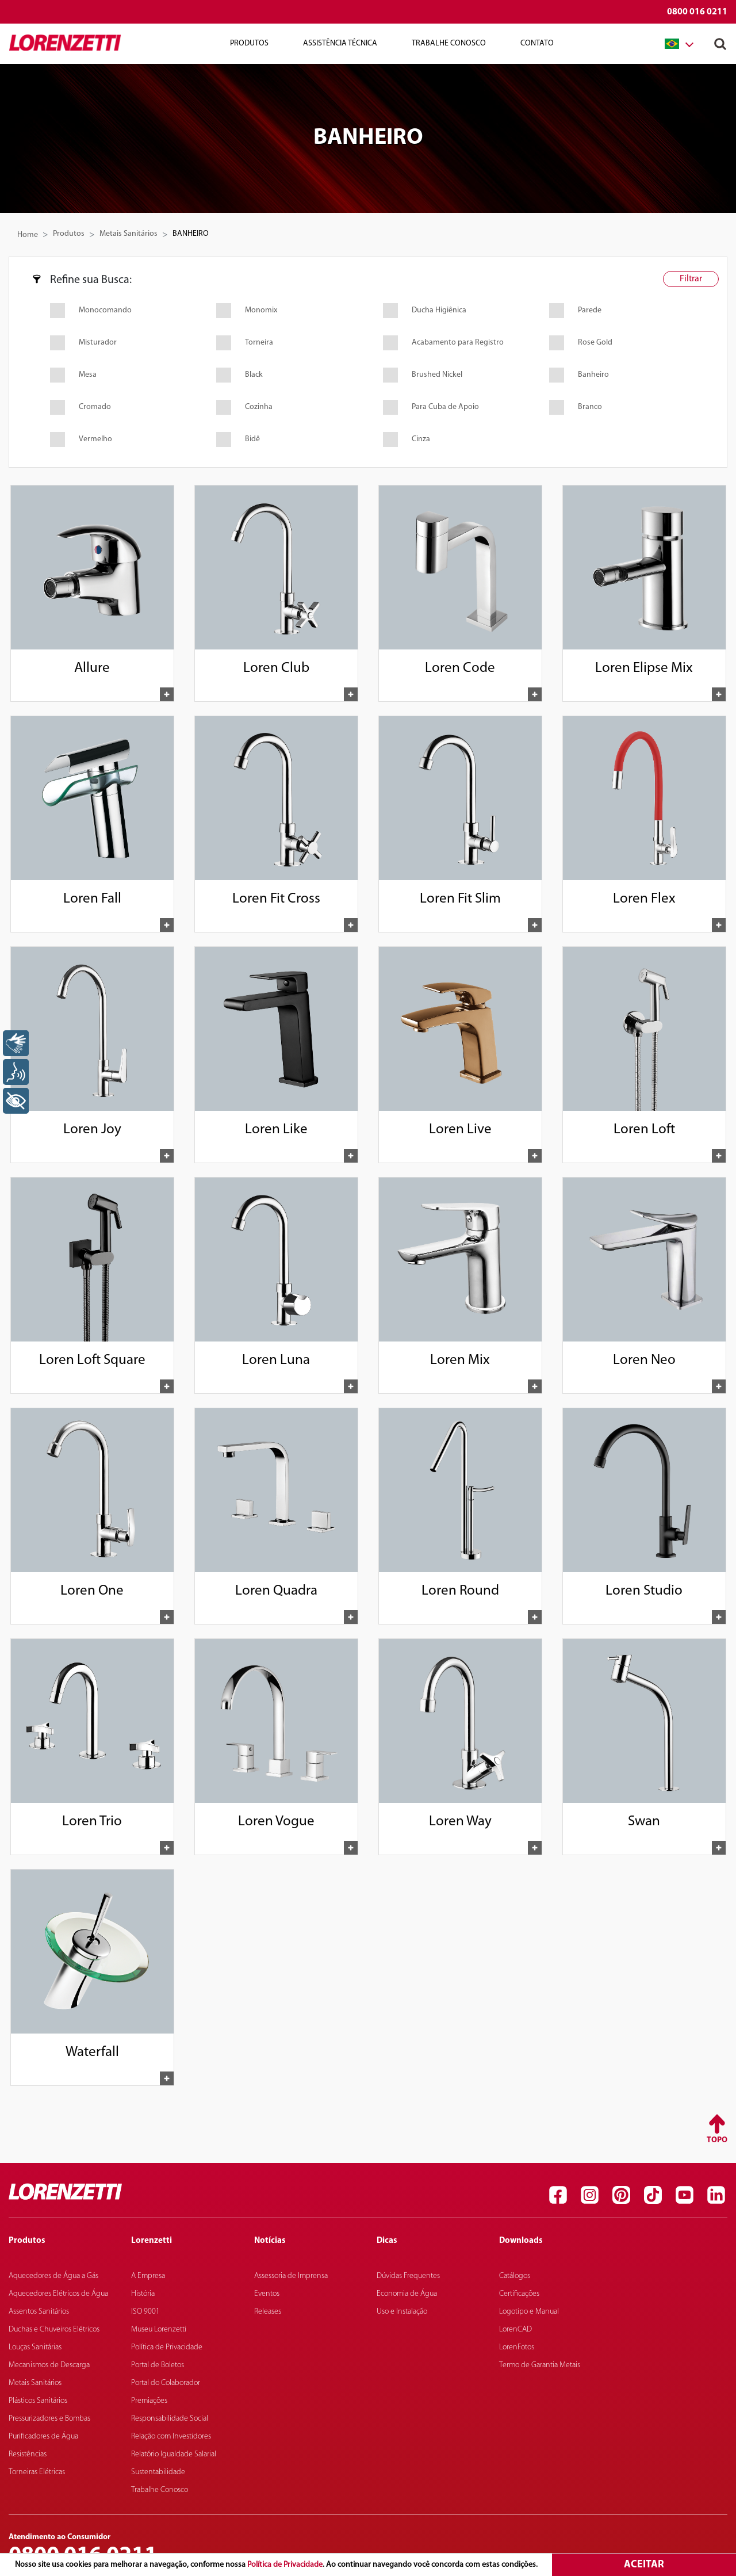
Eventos (266, 2294)
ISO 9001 (145, 2311)
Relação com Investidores (171, 2436)
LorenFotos (516, 2347)
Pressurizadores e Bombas (49, 2418)
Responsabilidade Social (169, 2418)
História (143, 2294)
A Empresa (148, 2276)
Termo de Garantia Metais (539, 2365)
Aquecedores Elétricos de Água (58, 2294)
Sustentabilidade (158, 2472)
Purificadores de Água (43, 2436)
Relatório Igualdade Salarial (173, 2454)
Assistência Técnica (340, 43)
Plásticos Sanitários (38, 2401)
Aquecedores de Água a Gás (53, 2276)
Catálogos (514, 2276)
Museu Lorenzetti (158, 2329)
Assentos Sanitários (39, 2311)
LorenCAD (515, 2329)
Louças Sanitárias (35, 2347)
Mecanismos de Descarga (49, 2365)
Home (27, 235)
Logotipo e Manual (529, 2311)
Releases (267, 2311)
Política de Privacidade (285, 2564)
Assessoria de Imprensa (291, 2276)
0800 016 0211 (697, 12)
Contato (537, 43)
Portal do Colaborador (165, 2383)
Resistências (28, 2454)
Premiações (149, 2401)
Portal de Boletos (157, 2365)
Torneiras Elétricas (37, 2472)
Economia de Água (407, 2294)
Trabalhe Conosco (449, 43)
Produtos (249, 43)
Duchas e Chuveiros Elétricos (54, 2329)
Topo (717, 2140)
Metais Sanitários (128, 234)
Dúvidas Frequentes (408, 2276)
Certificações (519, 2294)
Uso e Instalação (402, 2311)
